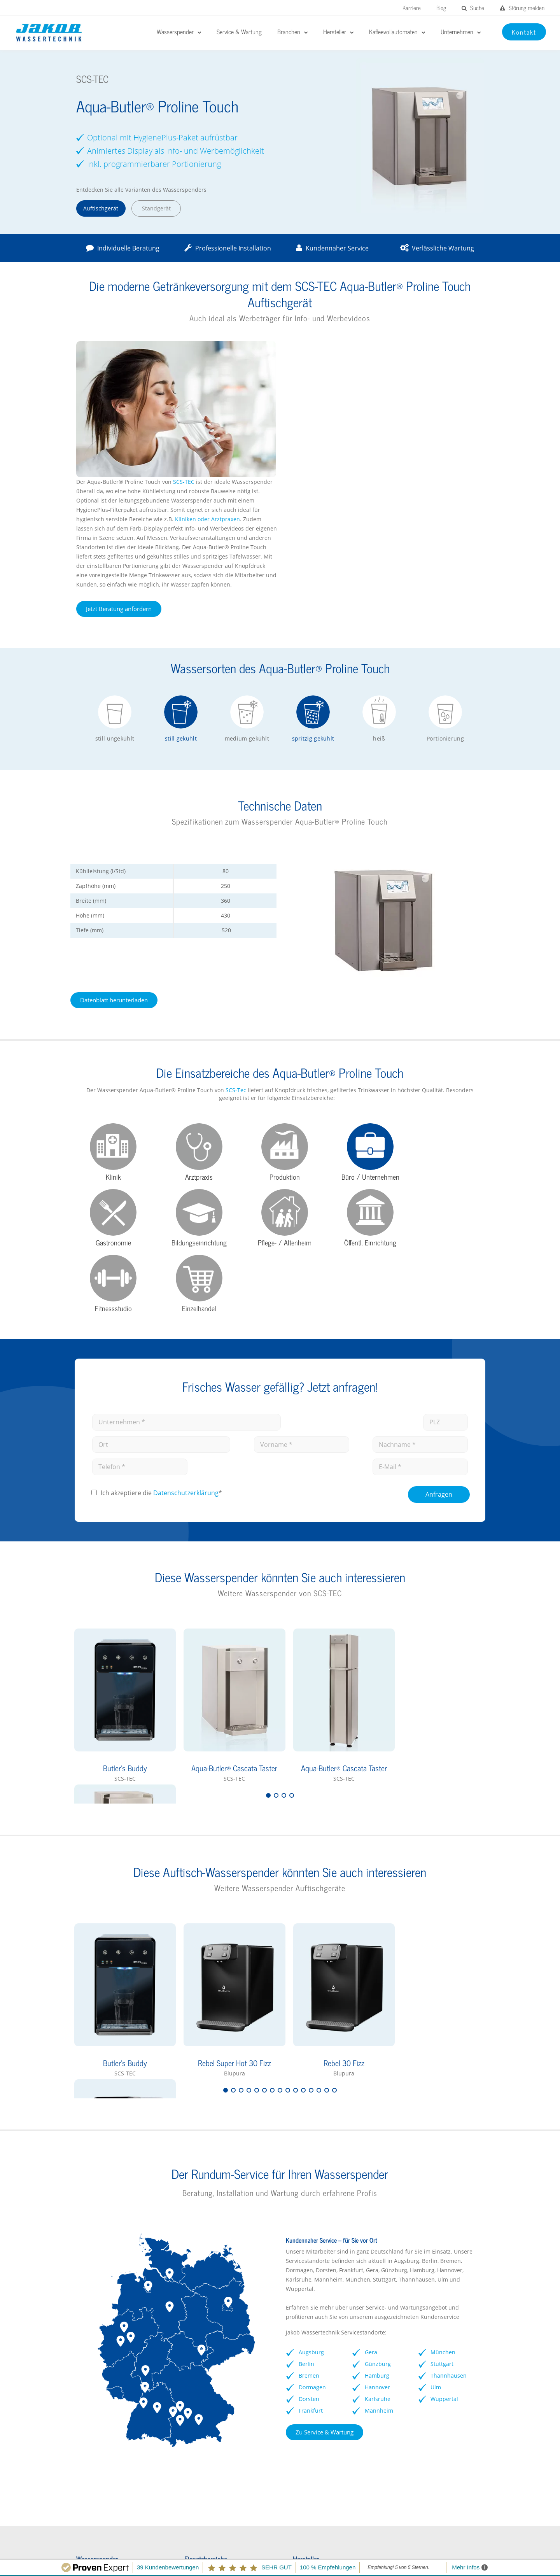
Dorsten (309, 2174)
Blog (441, 7)
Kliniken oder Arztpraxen (417, 383)
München (444, 2128)
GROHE (293, 2374)
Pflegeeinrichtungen (205, 2413)
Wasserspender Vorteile (105, 2374)
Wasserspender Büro (101, 2362)
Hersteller (87, 2349)
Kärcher (294, 2413)
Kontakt (469, 2549)
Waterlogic (298, 2387)
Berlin (306, 2139)
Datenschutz (428, 2549)
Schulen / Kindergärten (209, 2374)
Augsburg (311, 2128)
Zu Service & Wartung (325, 2208)
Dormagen (312, 2163)
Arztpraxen (193, 2400)
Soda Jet (294, 2400)
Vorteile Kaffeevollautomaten (426, 2382)
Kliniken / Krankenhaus (209, 2362)
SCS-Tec (224, 954)
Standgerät (152, 208)
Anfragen (439, 1270)
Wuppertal (446, 2174)
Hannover (378, 2163)
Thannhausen (450, 2151)
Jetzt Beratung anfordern (328, 472)
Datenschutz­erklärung (185, 1268)
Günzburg (379, 2139)
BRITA (291, 2362)
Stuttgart (443, 2139)
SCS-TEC (393, 345)
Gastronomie (195, 2387)
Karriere (411, 7)
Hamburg (378, 2151)
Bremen (309, 2151)
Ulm (437, 2163)
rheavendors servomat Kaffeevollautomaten (418, 2365)
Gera (372, 2128)
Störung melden (522, 7)
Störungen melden (116, 2502)
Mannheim (380, 2186)
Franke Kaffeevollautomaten (425, 2349)
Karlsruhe (378, 2174)
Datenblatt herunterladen (111, 864)
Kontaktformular (95, 2413)
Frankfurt (311, 2186)
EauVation (297, 2349)
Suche (473, 7)
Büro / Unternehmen (206, 2349)
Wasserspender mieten (104, 2400)
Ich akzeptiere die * (160, 1268)
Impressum (383, 2549)
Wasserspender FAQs (102, 2387)
